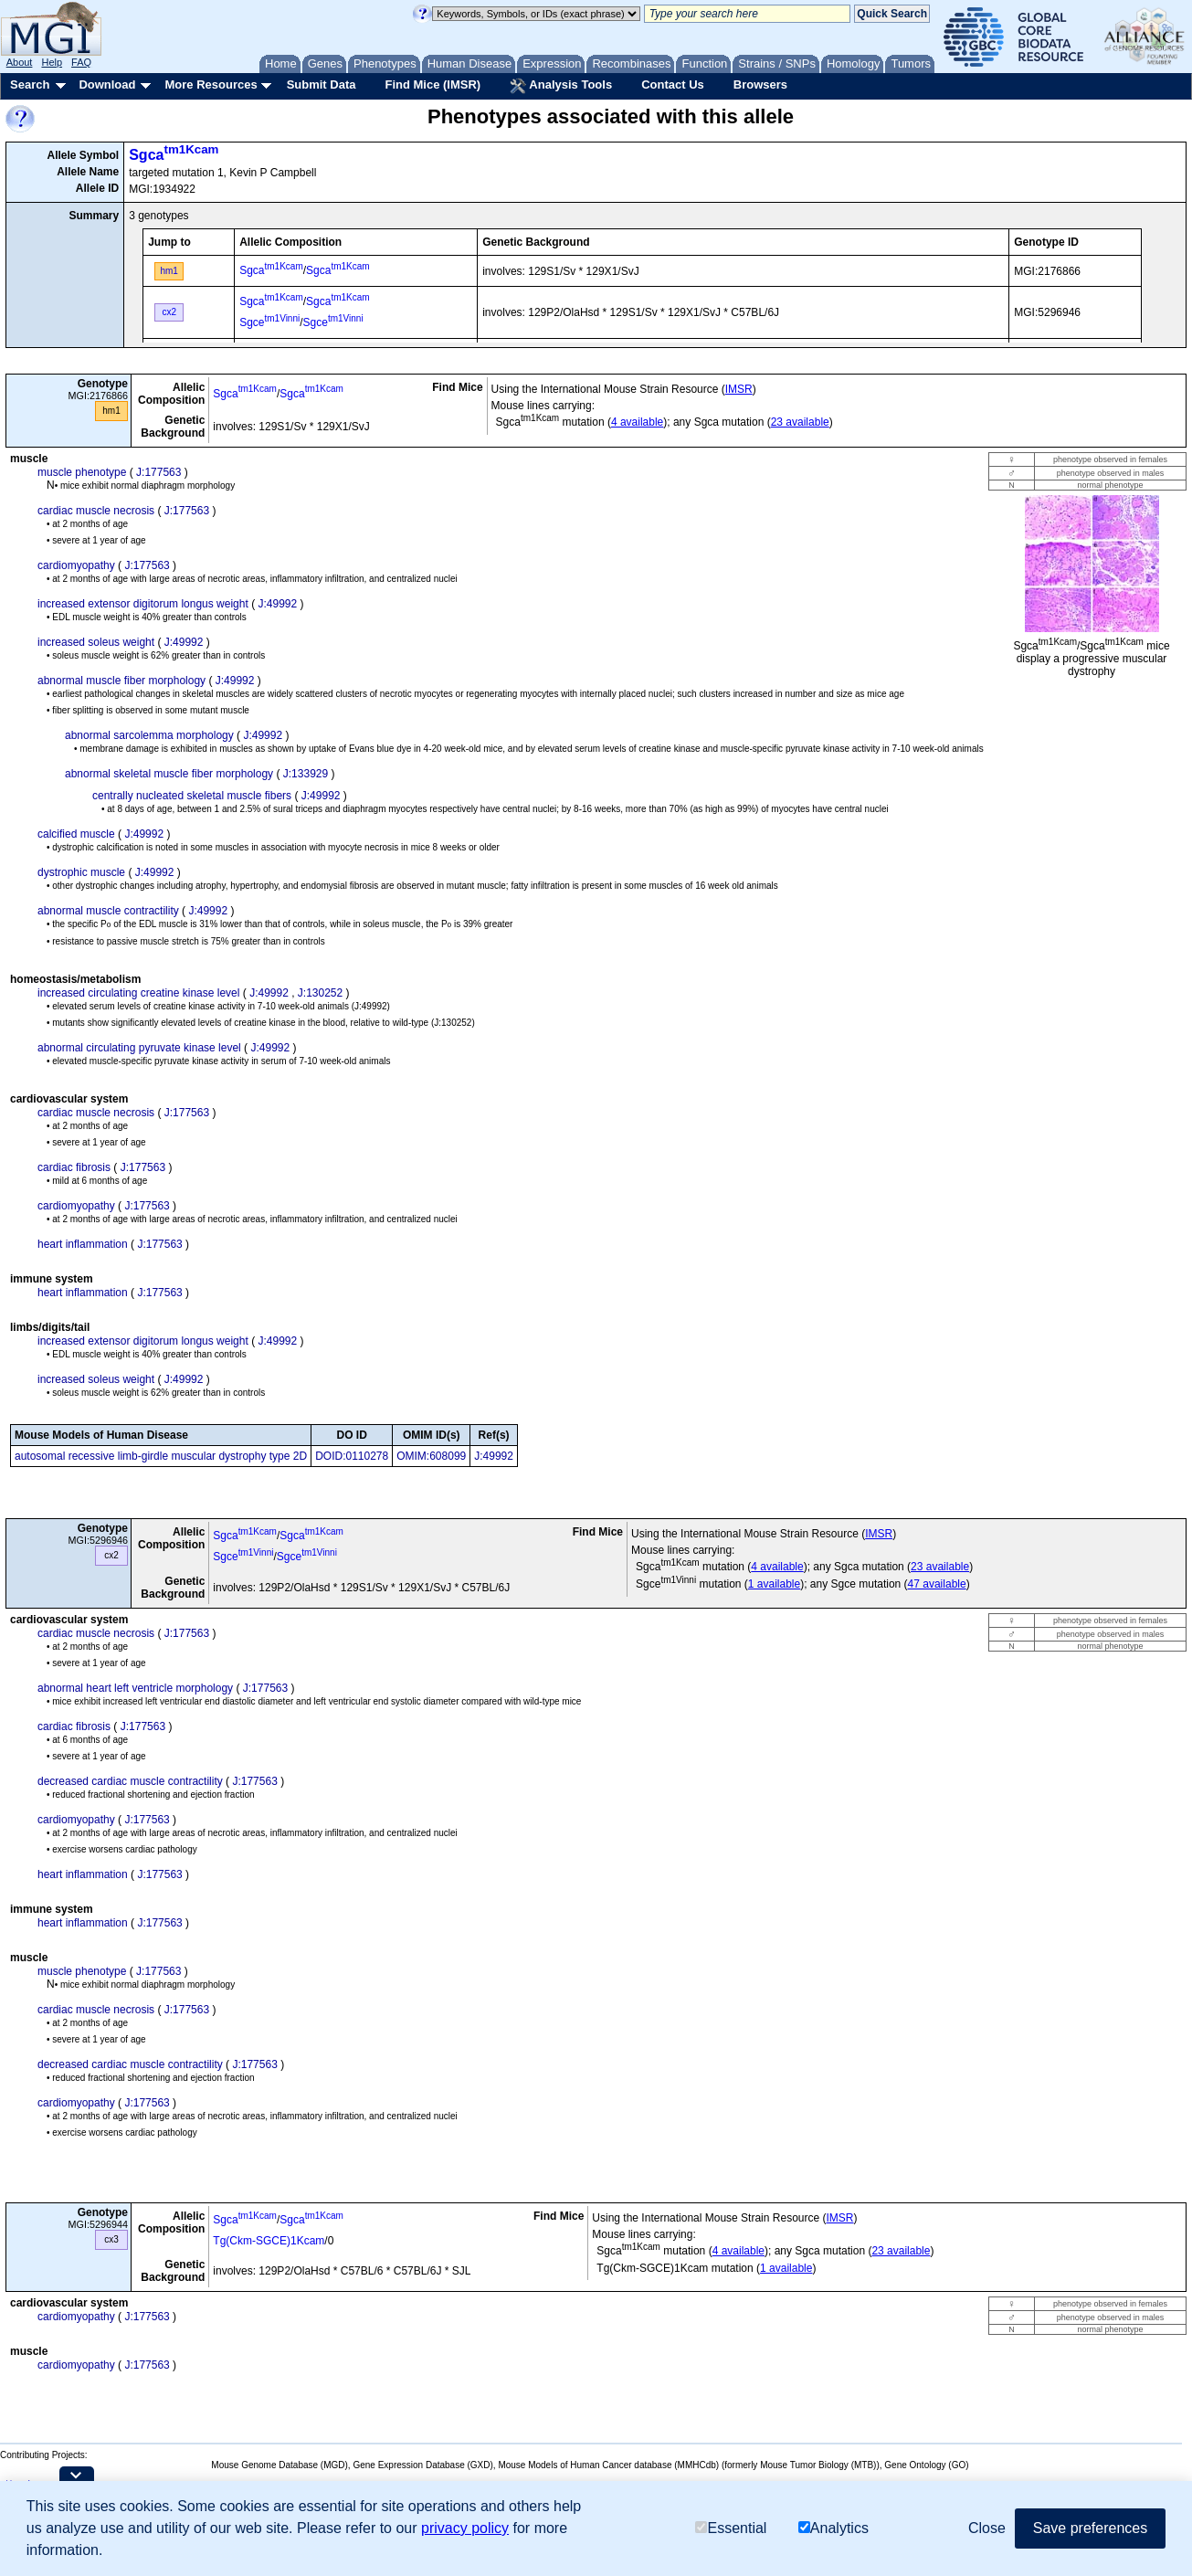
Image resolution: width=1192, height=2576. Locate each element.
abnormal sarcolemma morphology (149, 735)
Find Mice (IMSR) (432, 84)
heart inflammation (82, 1244)
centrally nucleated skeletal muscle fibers (191, 795)
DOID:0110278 (351, 1456)
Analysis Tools (561, 86)
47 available (937, 1584)
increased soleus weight (95, 642)
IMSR (739, 389)
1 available (774, 1584)
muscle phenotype (81, 472)
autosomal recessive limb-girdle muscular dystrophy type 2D (161, 1456)
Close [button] (987, 2528)
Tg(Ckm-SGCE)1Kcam (268, 2240)
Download (107, 84)
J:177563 (158, 472)
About (19, 62)
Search (29, 84)
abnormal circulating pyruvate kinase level (139, 1047)
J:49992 (277, 603)
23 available (800, 422)
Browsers (760, 84)
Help (51, 62)
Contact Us (672, 84)
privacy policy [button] (465, 2528)
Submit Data (321, 84)
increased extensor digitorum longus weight (142, 603)
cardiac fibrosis (74, 1167)
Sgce (269, 322)
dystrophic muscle (81, 872)
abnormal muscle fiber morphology (121, 680)
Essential (730, 2528)
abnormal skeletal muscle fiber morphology (169, 773)
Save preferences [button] (1090, 2528)
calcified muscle (76, 834)
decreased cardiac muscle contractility (130, 1781)
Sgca (173, 155)
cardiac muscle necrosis (95, 510)
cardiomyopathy (76, 565)
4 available (637, 422)
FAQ (81, 62)
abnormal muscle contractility (108, 910)
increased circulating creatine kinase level (138, 993)
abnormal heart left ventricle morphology (135, 1688)
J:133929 (305, 773)
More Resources (210, 84)
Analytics (833, 2528)
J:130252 (320, 993)
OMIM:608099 (431, 1456)
